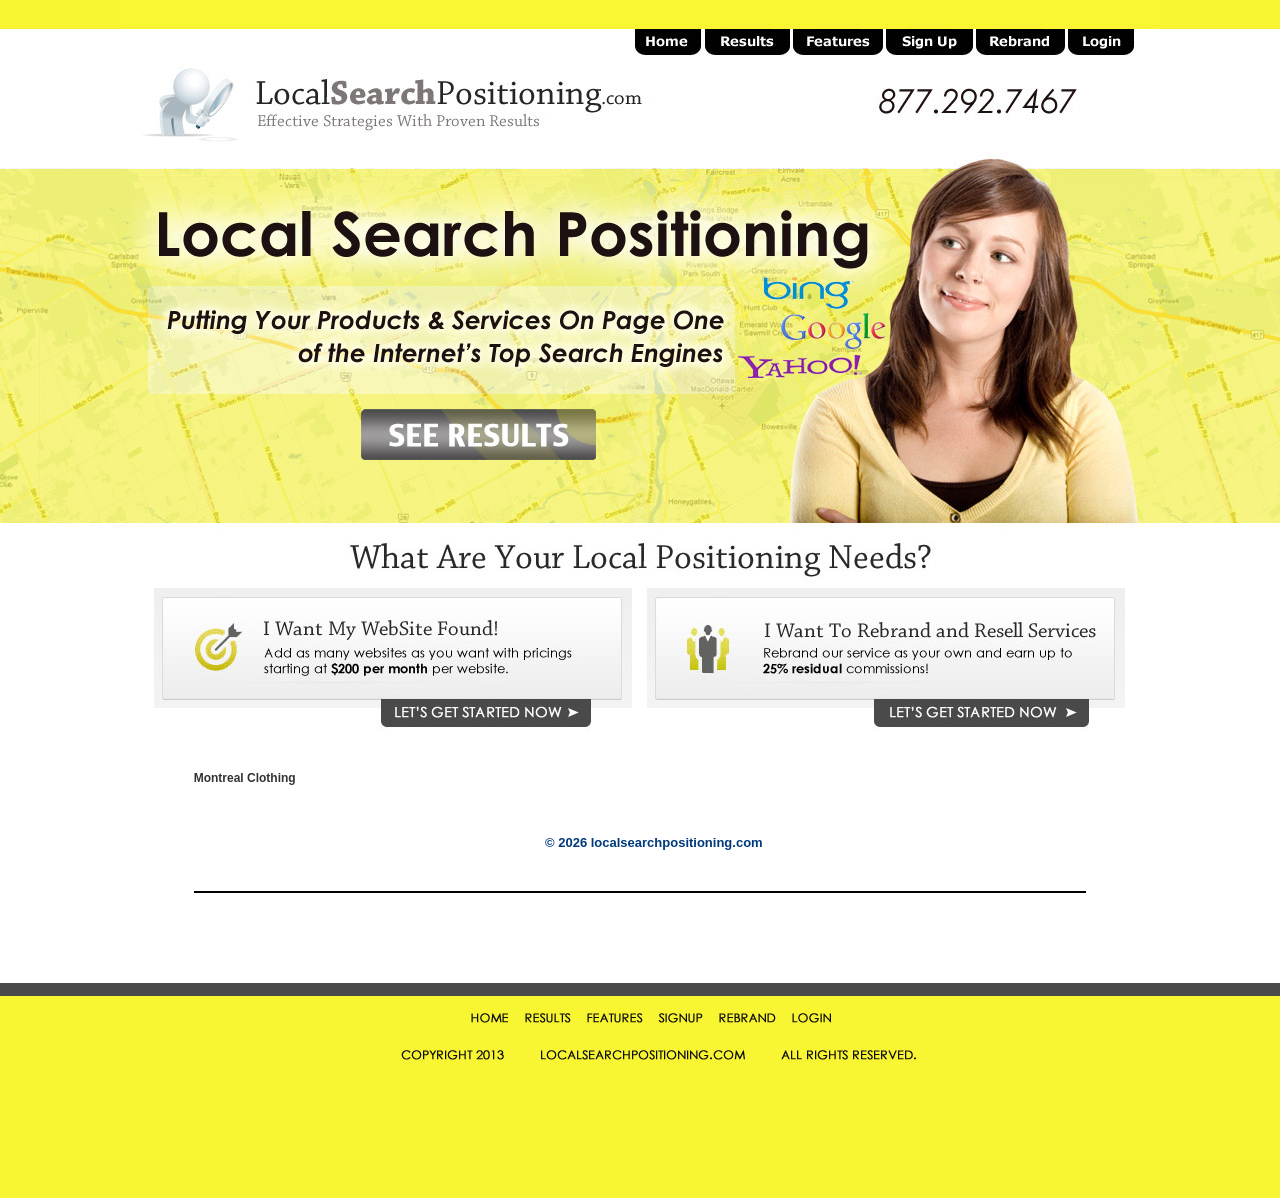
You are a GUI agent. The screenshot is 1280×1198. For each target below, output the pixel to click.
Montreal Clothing (245, 778)
